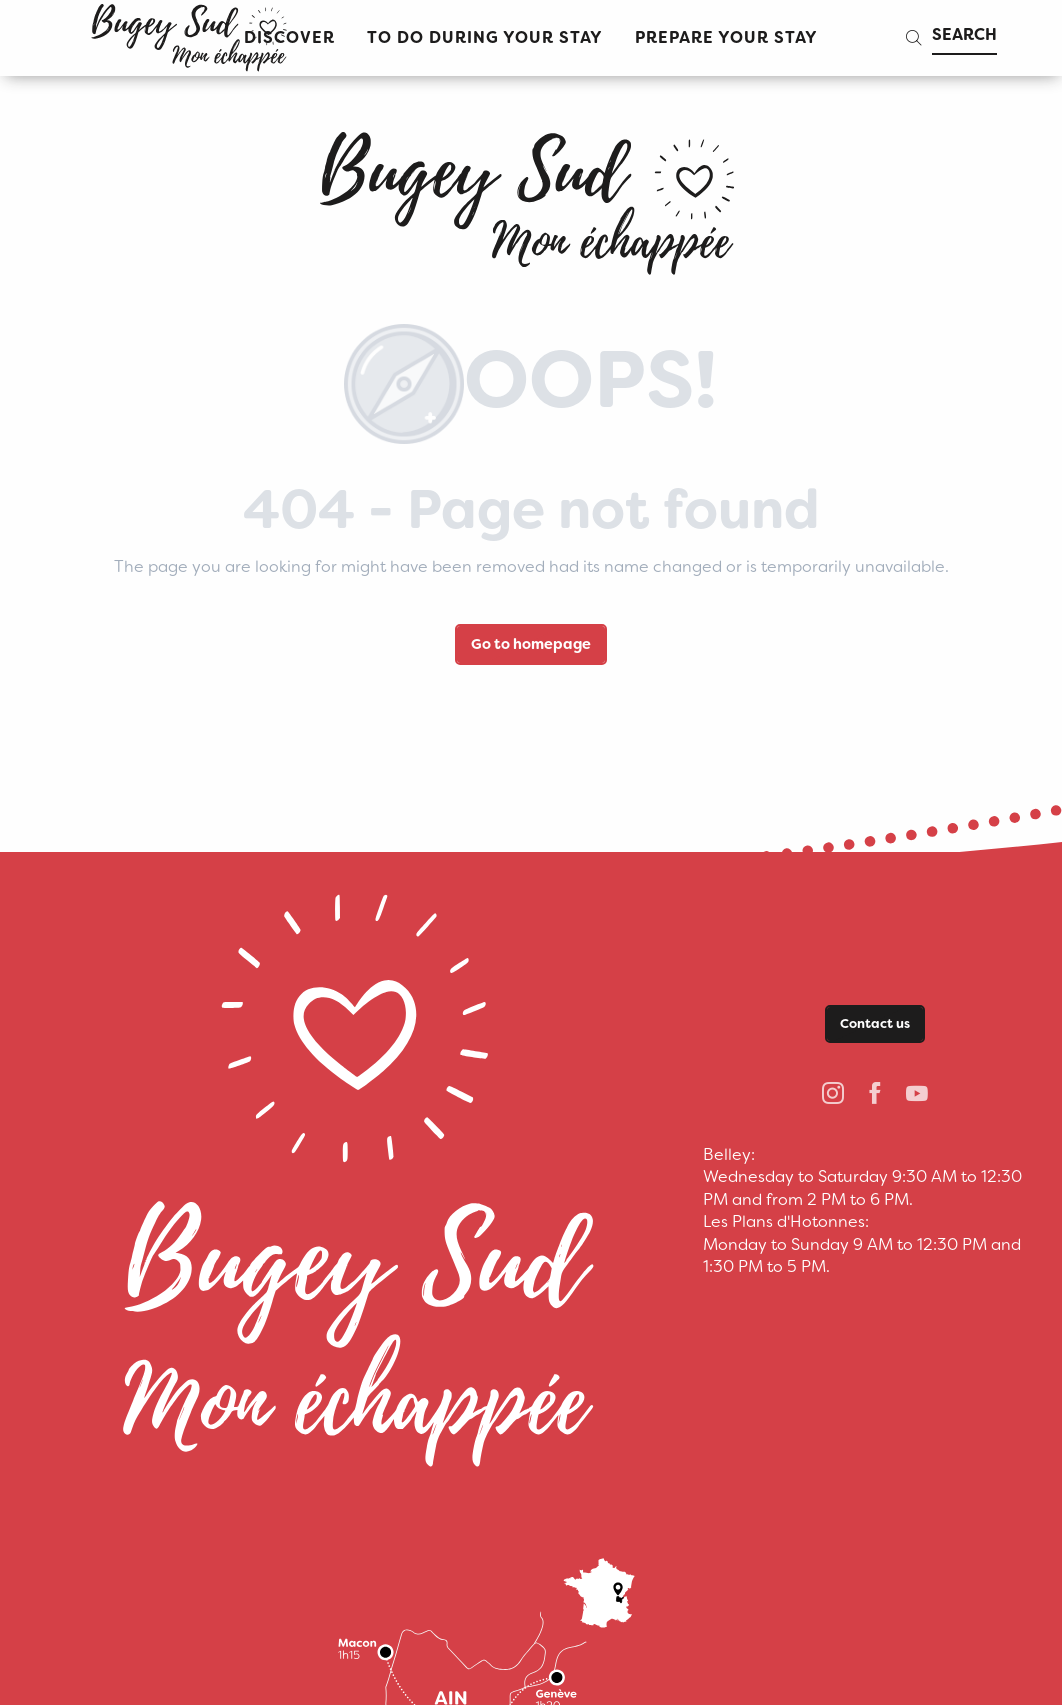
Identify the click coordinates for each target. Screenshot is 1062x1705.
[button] (485, 38)
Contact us (875, 1023)
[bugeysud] (531, 196)
